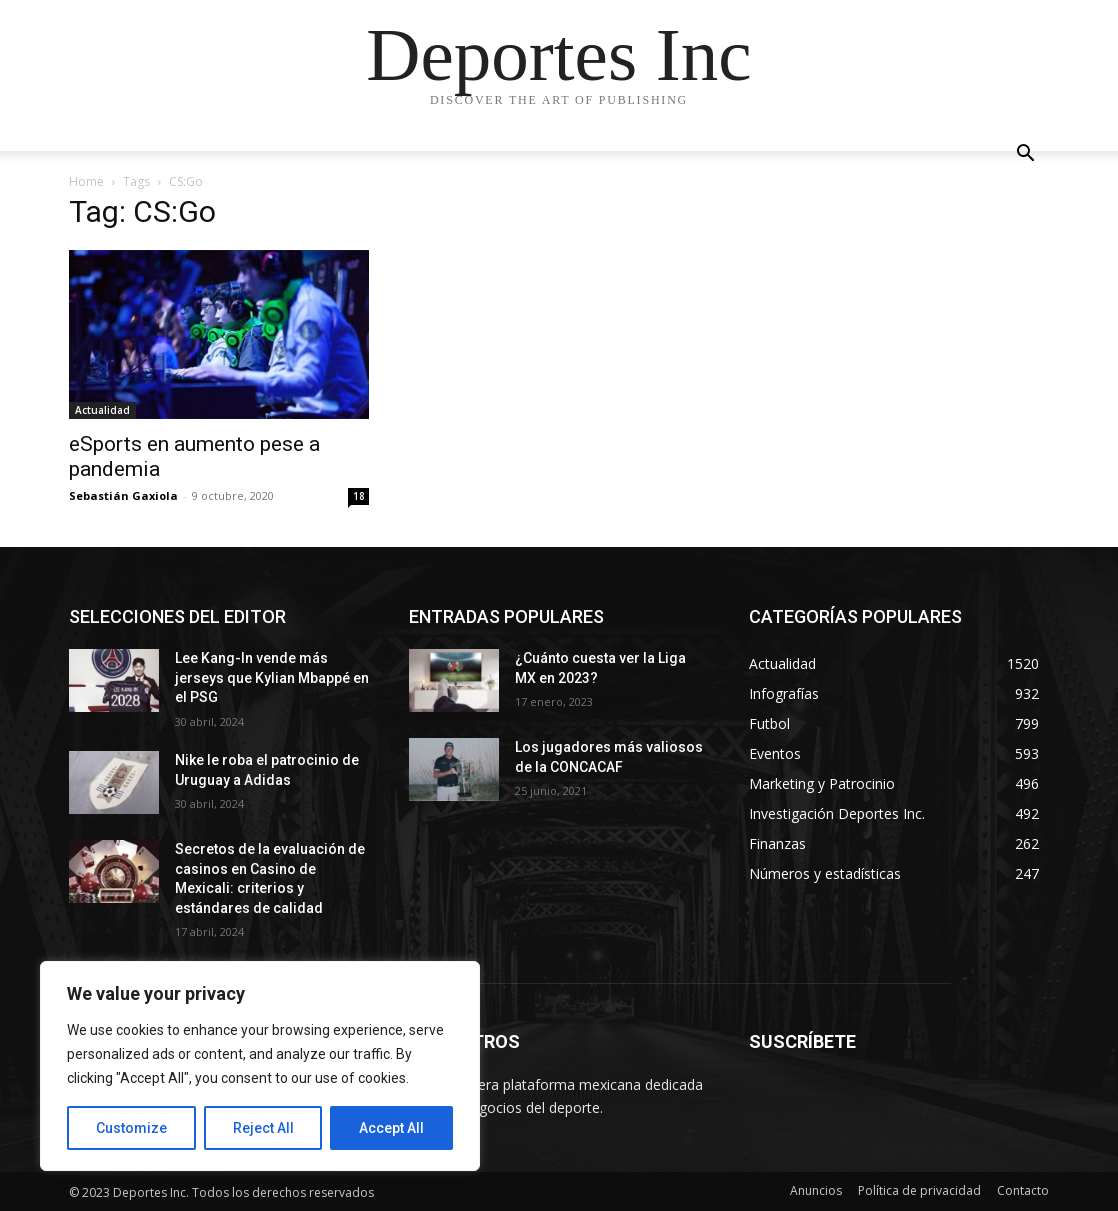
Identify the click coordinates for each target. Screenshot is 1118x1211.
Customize (131, 1128)
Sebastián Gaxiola (123, 495)
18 (359, 496)
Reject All (263, 1128)
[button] (1025, 155)
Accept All (391, 1128)
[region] (260, 1066)
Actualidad (102, 410)
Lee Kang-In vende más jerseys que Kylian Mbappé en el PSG (272, 677)
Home (86, 181)
